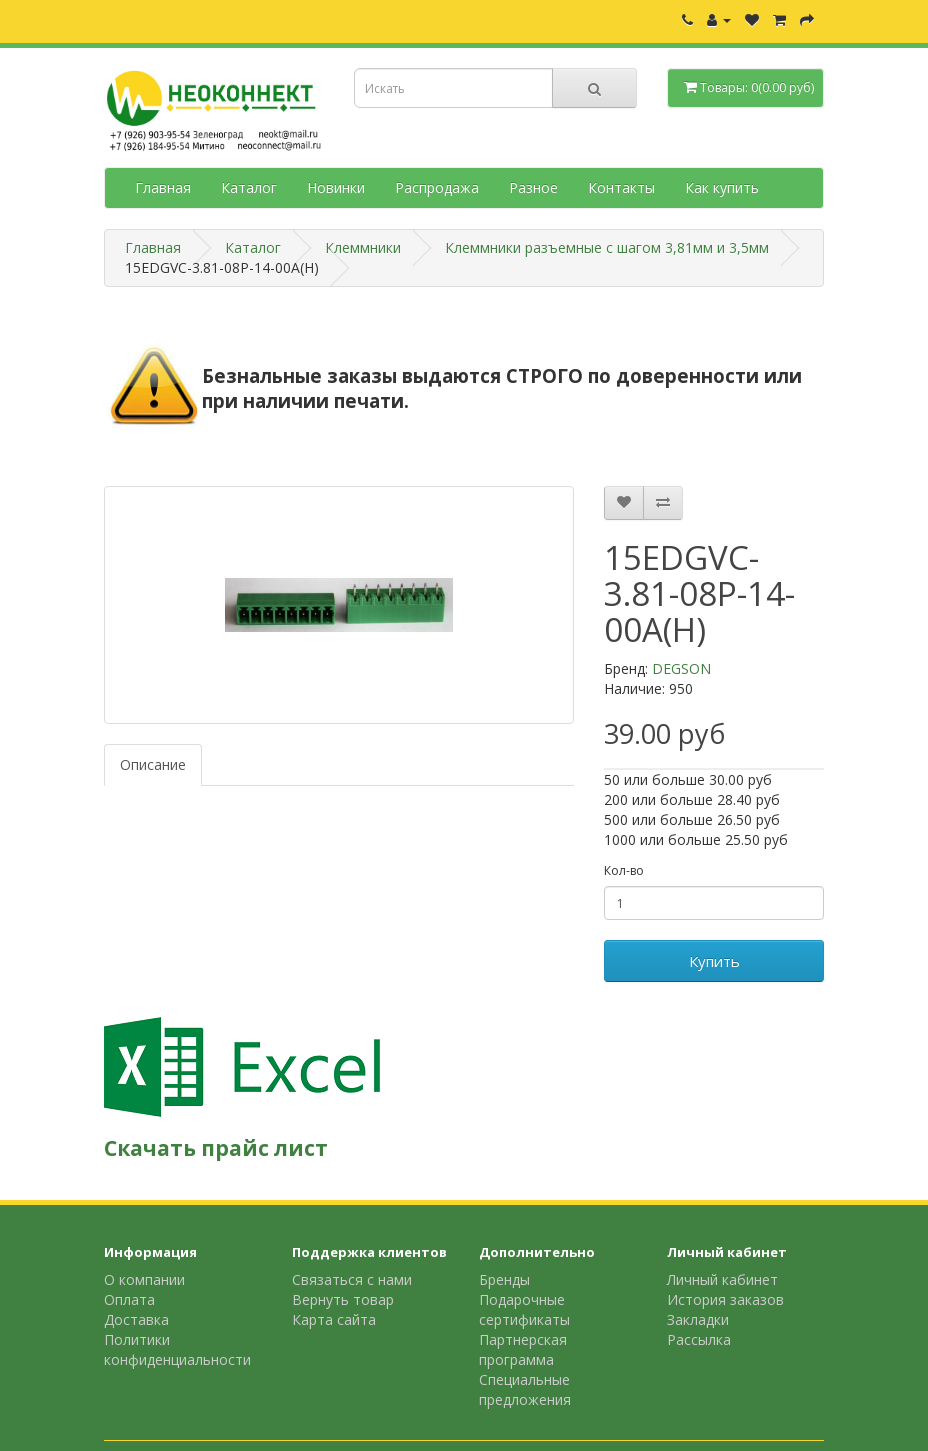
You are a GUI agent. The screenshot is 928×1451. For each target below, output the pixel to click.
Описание (153, 764)
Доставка (136, 1319)
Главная (163, 187)
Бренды (504, 1279)
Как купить (722, 187)
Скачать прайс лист (216, 1148)
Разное (533, 187)
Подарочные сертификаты (524, 1309)
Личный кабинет (722, 1279)
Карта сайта (334, 1319)
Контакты (621, 187)
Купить (714, 961)
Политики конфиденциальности (177, 1349)
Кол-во (624, 870)
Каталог (249, 187)
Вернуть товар (343, 1299)
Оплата (129, 1299)
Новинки (336, 187)
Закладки (698, 1319)
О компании (144, 1279)
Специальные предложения (525, 1389)
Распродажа (437, 187)
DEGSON (681, 668)
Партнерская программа (523, 1349)
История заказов (725, 1299)
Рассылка (699, 1339)
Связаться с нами (352, 1279)
